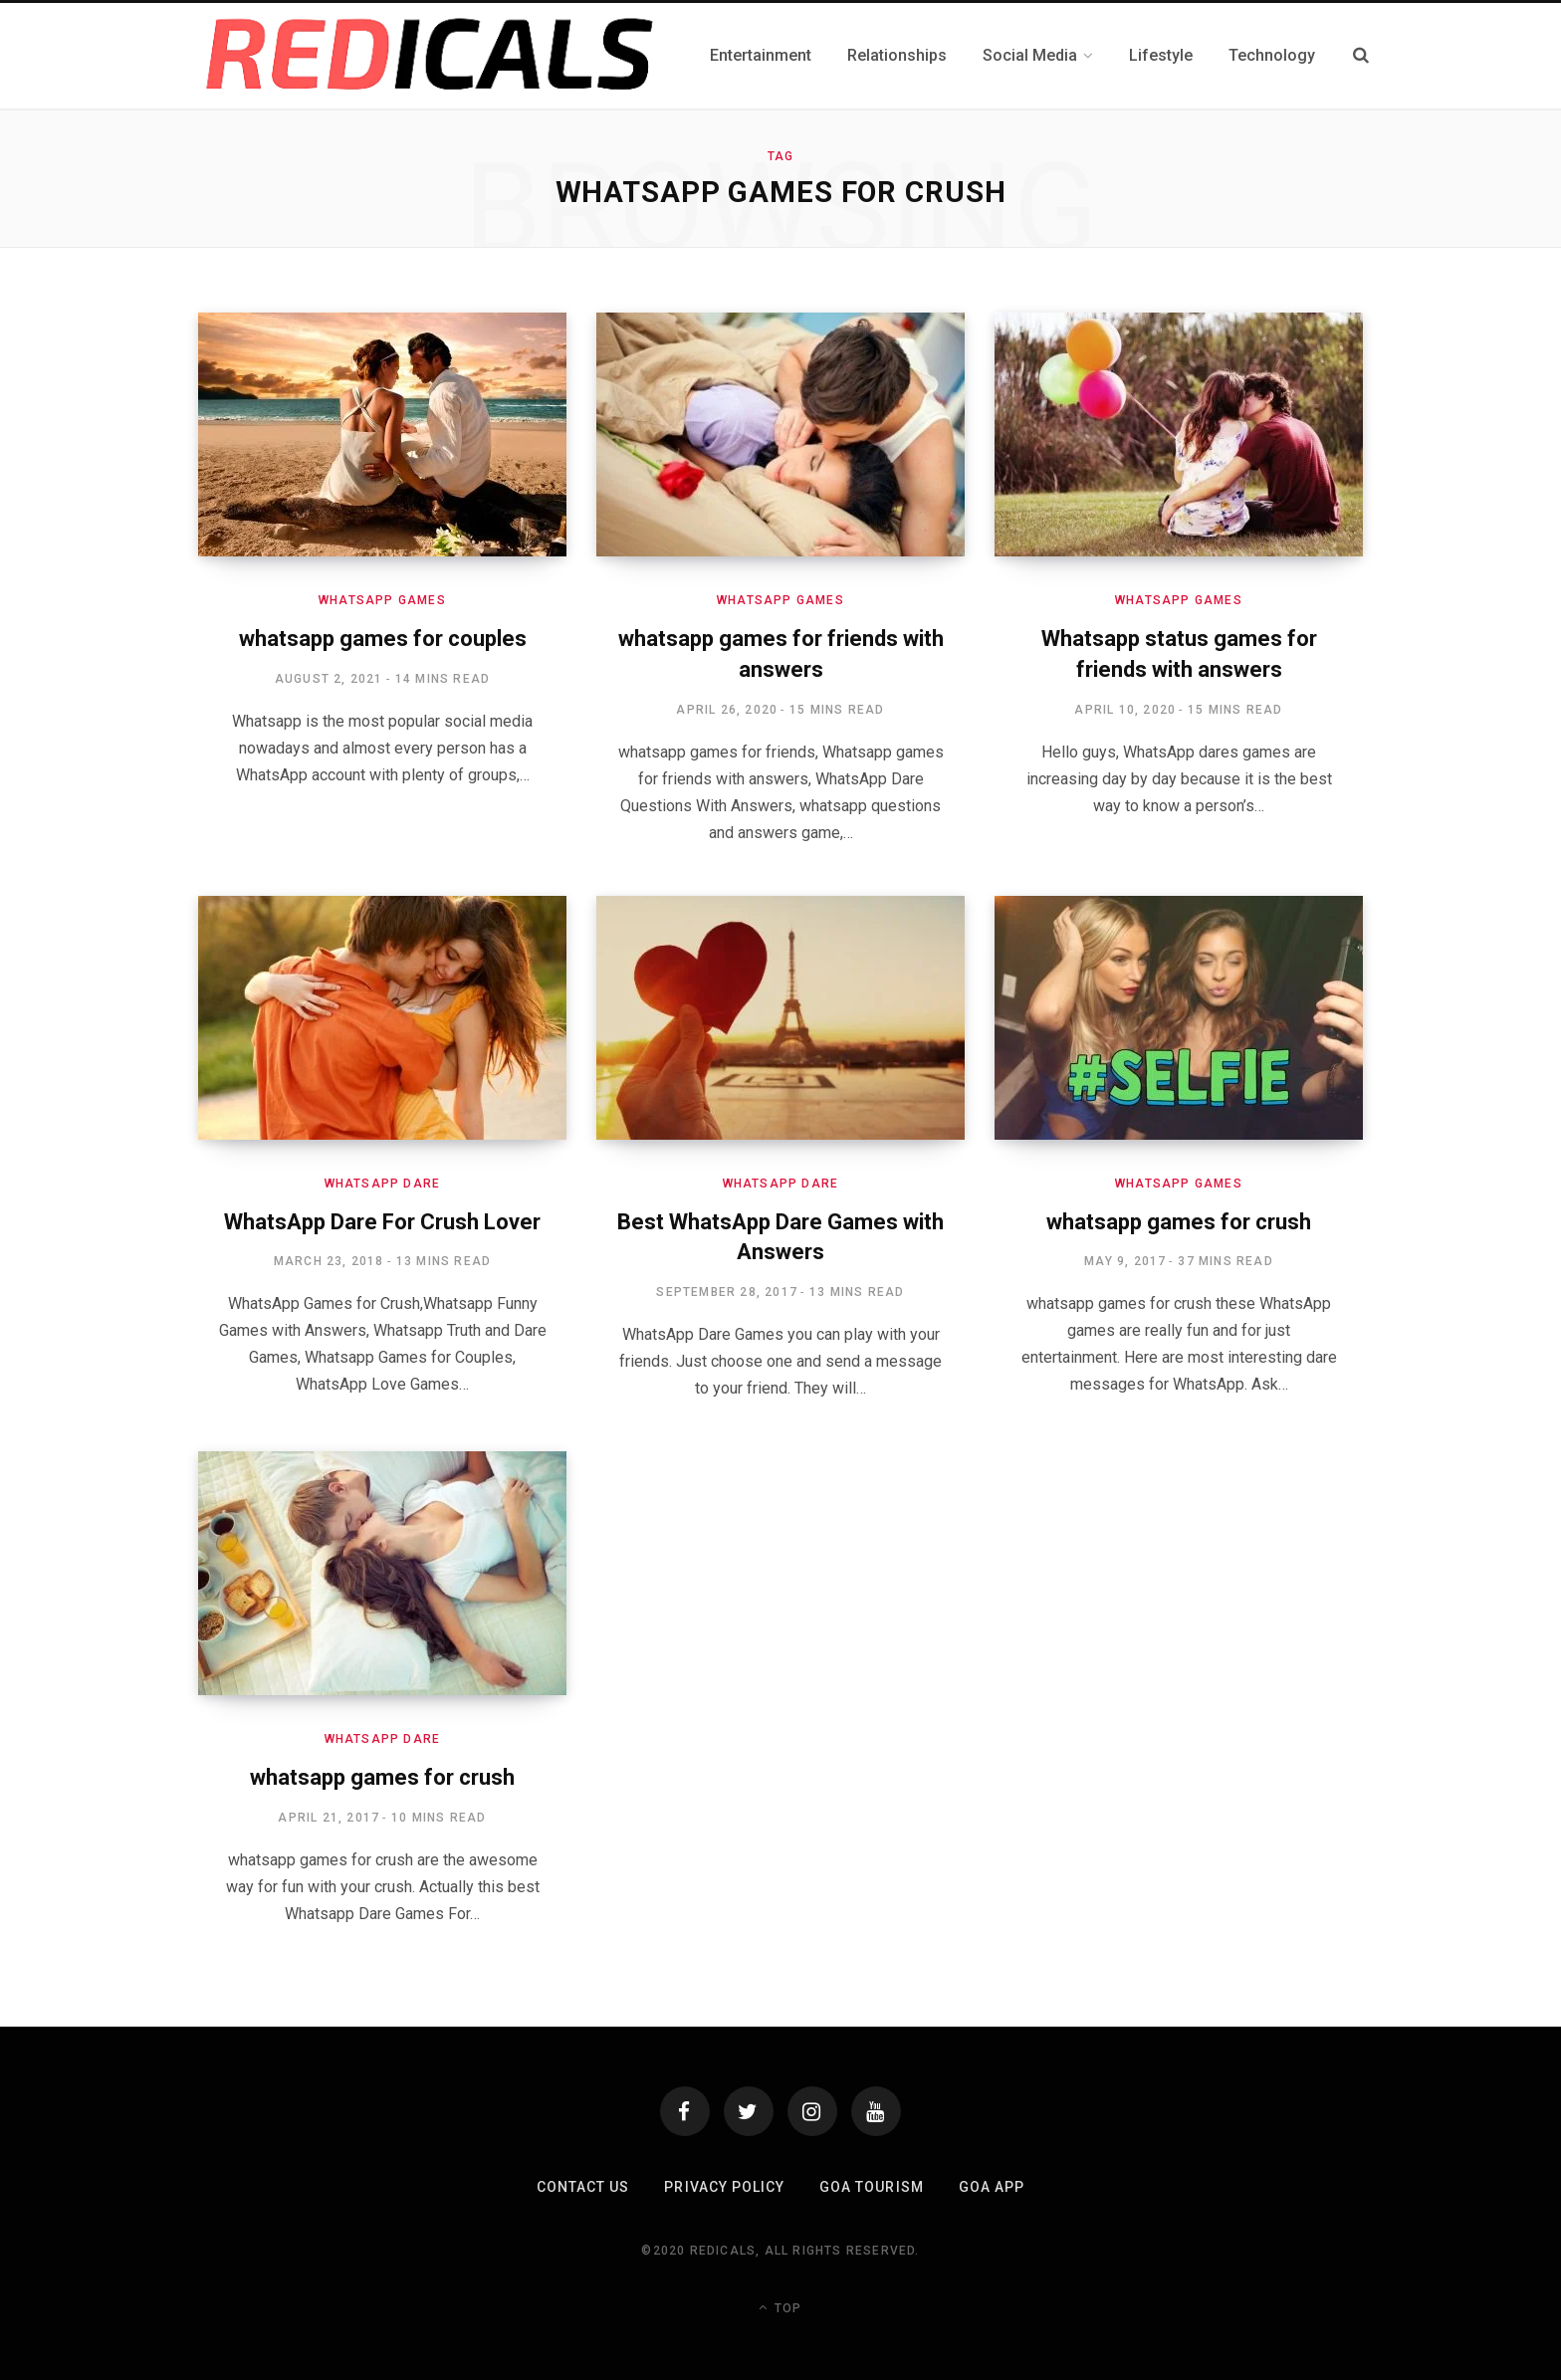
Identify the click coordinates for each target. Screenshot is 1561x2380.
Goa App (991, 2187)
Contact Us (583, 2187)
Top (780, 2307)
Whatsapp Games (382, 600)
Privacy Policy (724, 2187)
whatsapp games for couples (383, 638)
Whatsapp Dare (383, 1183)
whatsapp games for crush (1178, 1221)
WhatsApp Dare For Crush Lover (382, 1221)
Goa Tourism (871, 2187)
